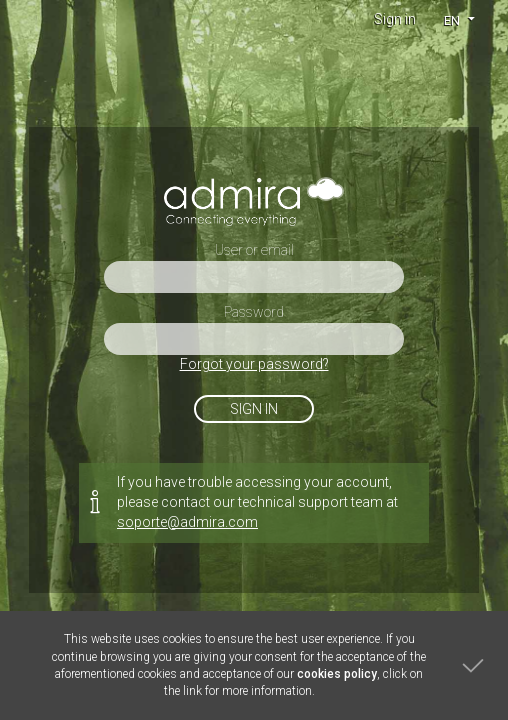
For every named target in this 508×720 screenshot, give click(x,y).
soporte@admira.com (187, 522)
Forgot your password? (254, 364)
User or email (254, 250)
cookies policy (337, 674)
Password (254, 312)
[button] (458, 20)
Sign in (395, 19)
